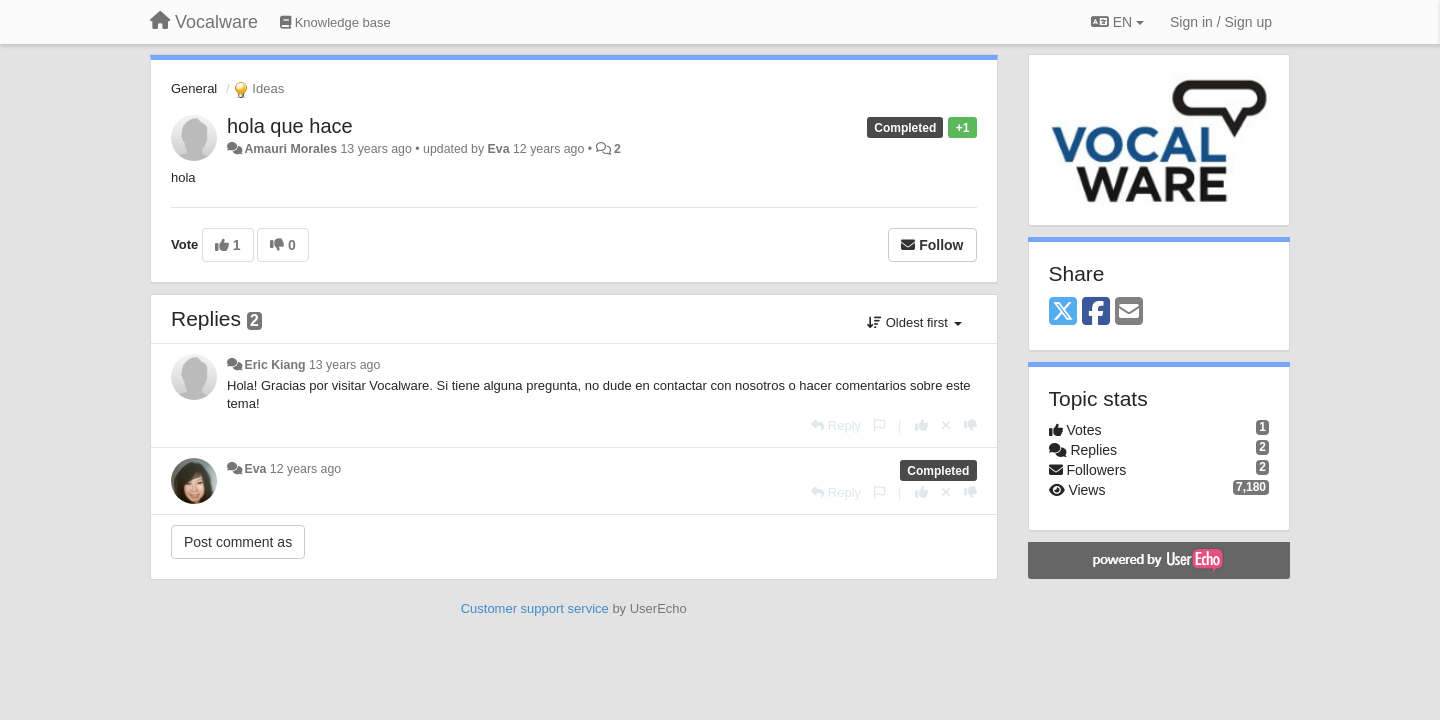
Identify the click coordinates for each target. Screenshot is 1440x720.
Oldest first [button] (914, 322)
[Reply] (836, 425)
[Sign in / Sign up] (1221, 22)
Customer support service (535, 608)
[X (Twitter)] (1063, 312)
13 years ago (344, 365)
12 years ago (305, 469)
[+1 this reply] (921, 425)
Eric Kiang (274, 365)
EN (1117, 22)
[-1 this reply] (970, 425)
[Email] (1129, 312)
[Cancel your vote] (946, 425)
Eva (499, 149)
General (194, 88)
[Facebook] (1096, 312)
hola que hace (290, 126)
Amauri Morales (290, 149)
